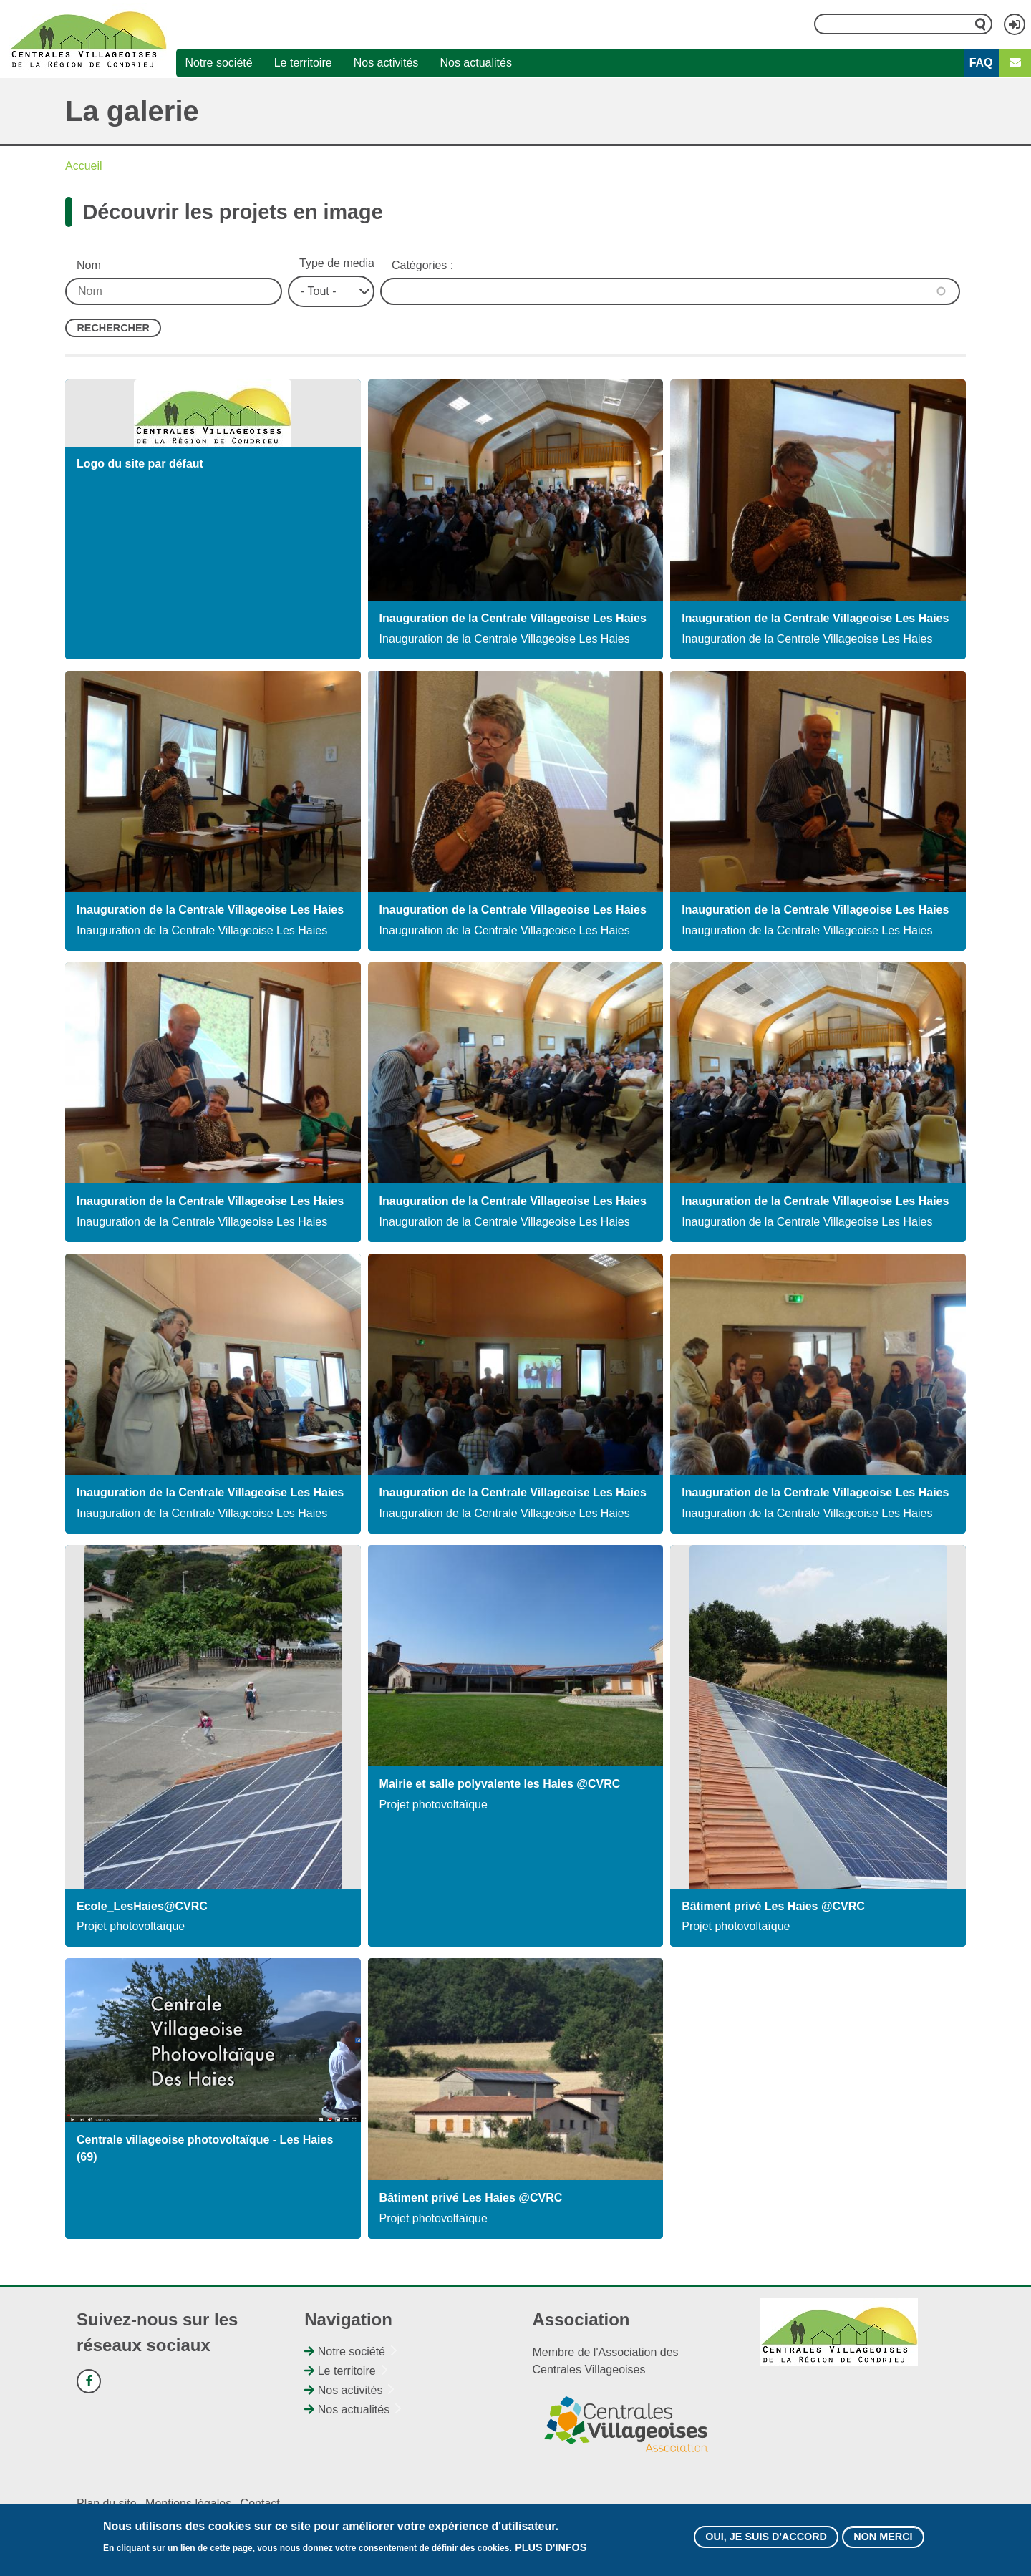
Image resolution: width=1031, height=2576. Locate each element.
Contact (260, 2503)
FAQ (981, 63)
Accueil (83, 166)
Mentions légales (188, 2503)
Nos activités (386, 63)
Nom (89, 265)
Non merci (882, 2536)
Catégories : (422, 265)
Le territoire (303, 63)
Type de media (336, 263)
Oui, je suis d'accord (766, 2536)
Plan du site (107, 2503)
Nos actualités (476, 63)
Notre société (218, 63)
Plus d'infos (550, 2547)
